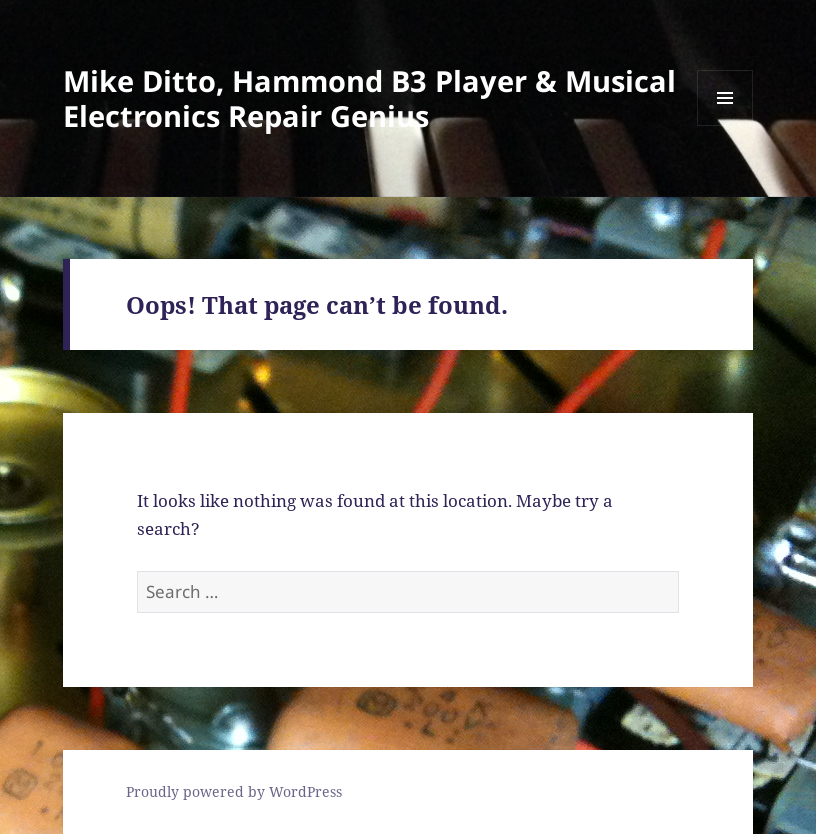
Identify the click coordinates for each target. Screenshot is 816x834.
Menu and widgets (725, 125)
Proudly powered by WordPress (234, 791)
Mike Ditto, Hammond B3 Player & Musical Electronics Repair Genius (369, 98)
